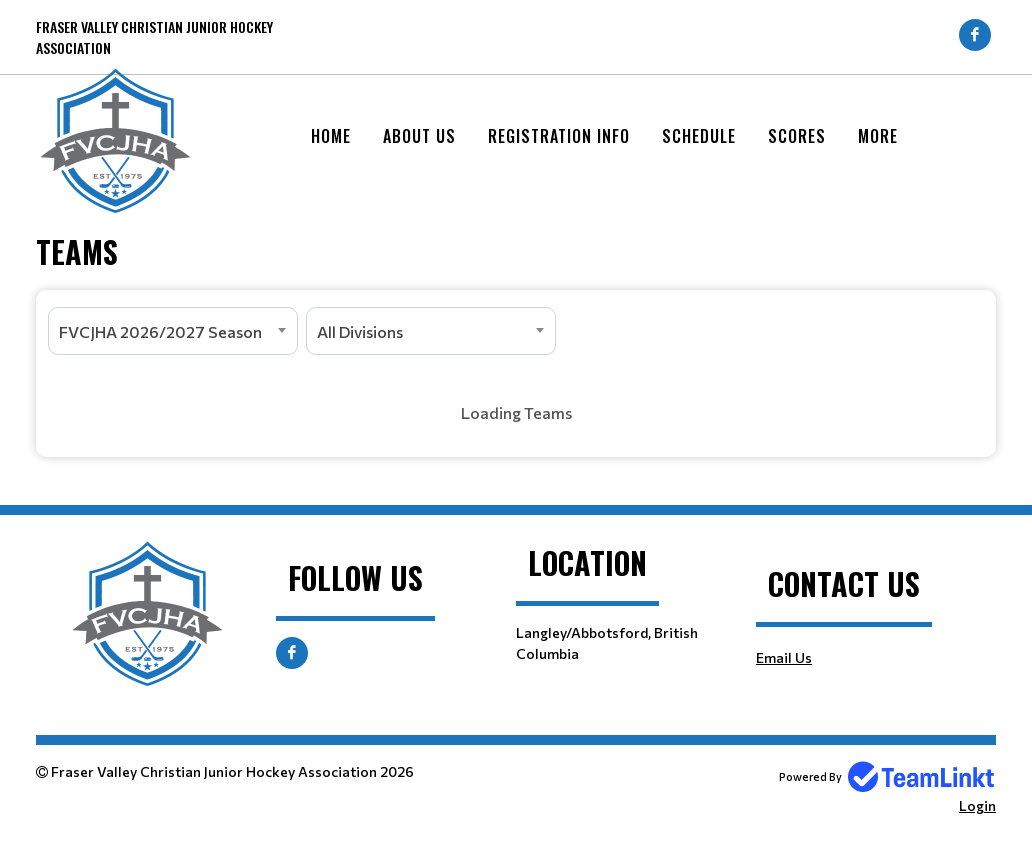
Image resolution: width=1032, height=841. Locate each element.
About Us (419, 136)
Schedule (699, 136)
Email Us (784, 657)
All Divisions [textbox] (360, 331)
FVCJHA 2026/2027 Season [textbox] (160, 331)
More (878, 136)
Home (331, 136)
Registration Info (559, 136)
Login (977, 805)
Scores (797, 136)
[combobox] (173, 331)
